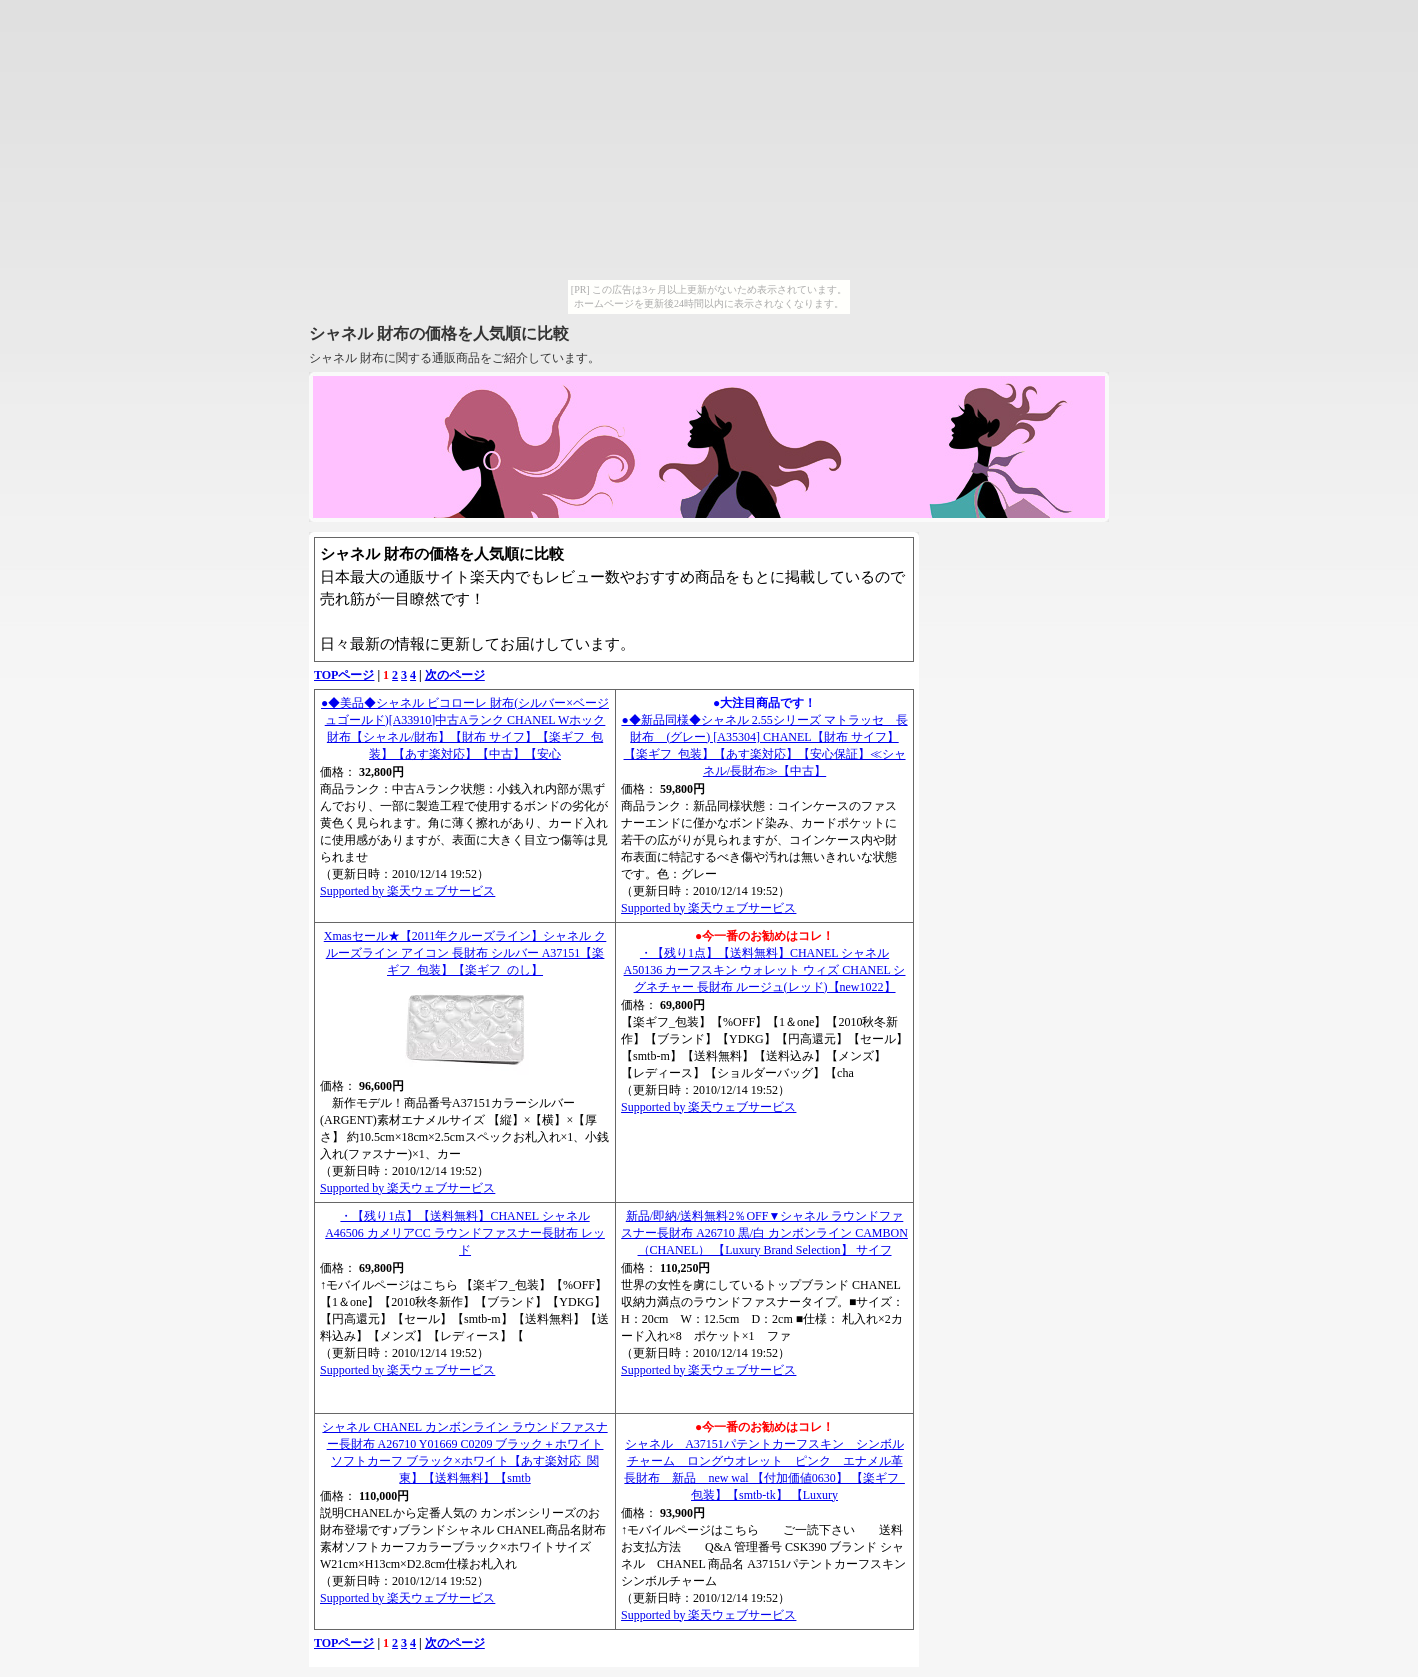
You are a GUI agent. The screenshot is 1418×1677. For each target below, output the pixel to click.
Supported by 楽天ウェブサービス (407, 891)
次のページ (455, 675)
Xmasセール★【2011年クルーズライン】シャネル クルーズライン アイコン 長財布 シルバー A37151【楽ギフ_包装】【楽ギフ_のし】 (465, 953)
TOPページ (344, 675)
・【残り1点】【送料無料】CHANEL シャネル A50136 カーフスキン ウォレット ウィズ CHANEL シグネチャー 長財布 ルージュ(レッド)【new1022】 (765, 970)
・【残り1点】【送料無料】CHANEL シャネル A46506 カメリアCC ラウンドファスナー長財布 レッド (465, 1233)
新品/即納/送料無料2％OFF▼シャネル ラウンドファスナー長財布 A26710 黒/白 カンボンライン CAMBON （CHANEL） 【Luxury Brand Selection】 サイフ (764, 1233)
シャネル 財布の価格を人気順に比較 (439, 333)
